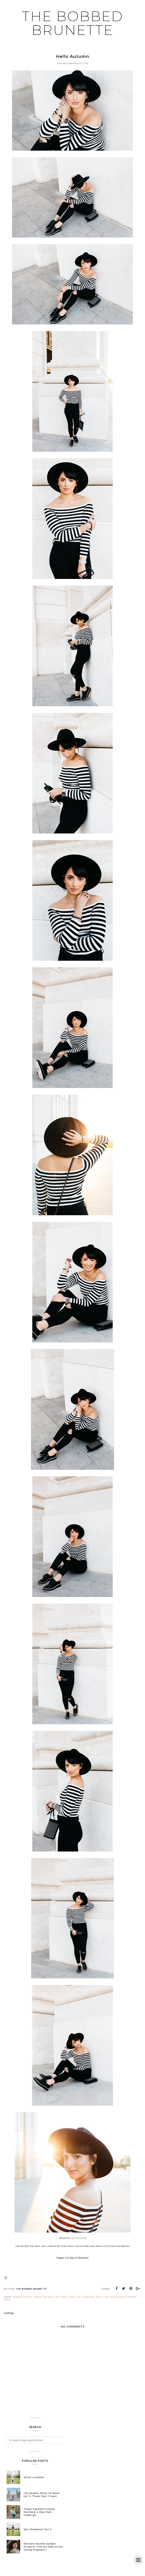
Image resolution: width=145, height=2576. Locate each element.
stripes (130, 2297)
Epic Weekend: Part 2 (38, 2529)
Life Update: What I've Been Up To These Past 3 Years (42, 2495)
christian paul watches (51, 2297)
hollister (117, 2297)
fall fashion (86, 2297)
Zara (7, 2299)
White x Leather (34, 2477)
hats (99, 2297)
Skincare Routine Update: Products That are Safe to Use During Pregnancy (43, 2546)
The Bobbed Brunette (72, 23)
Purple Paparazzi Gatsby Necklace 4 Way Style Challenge (39, 2511)
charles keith (22, 2297)
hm (106, 2297)
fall (72, 2297)
